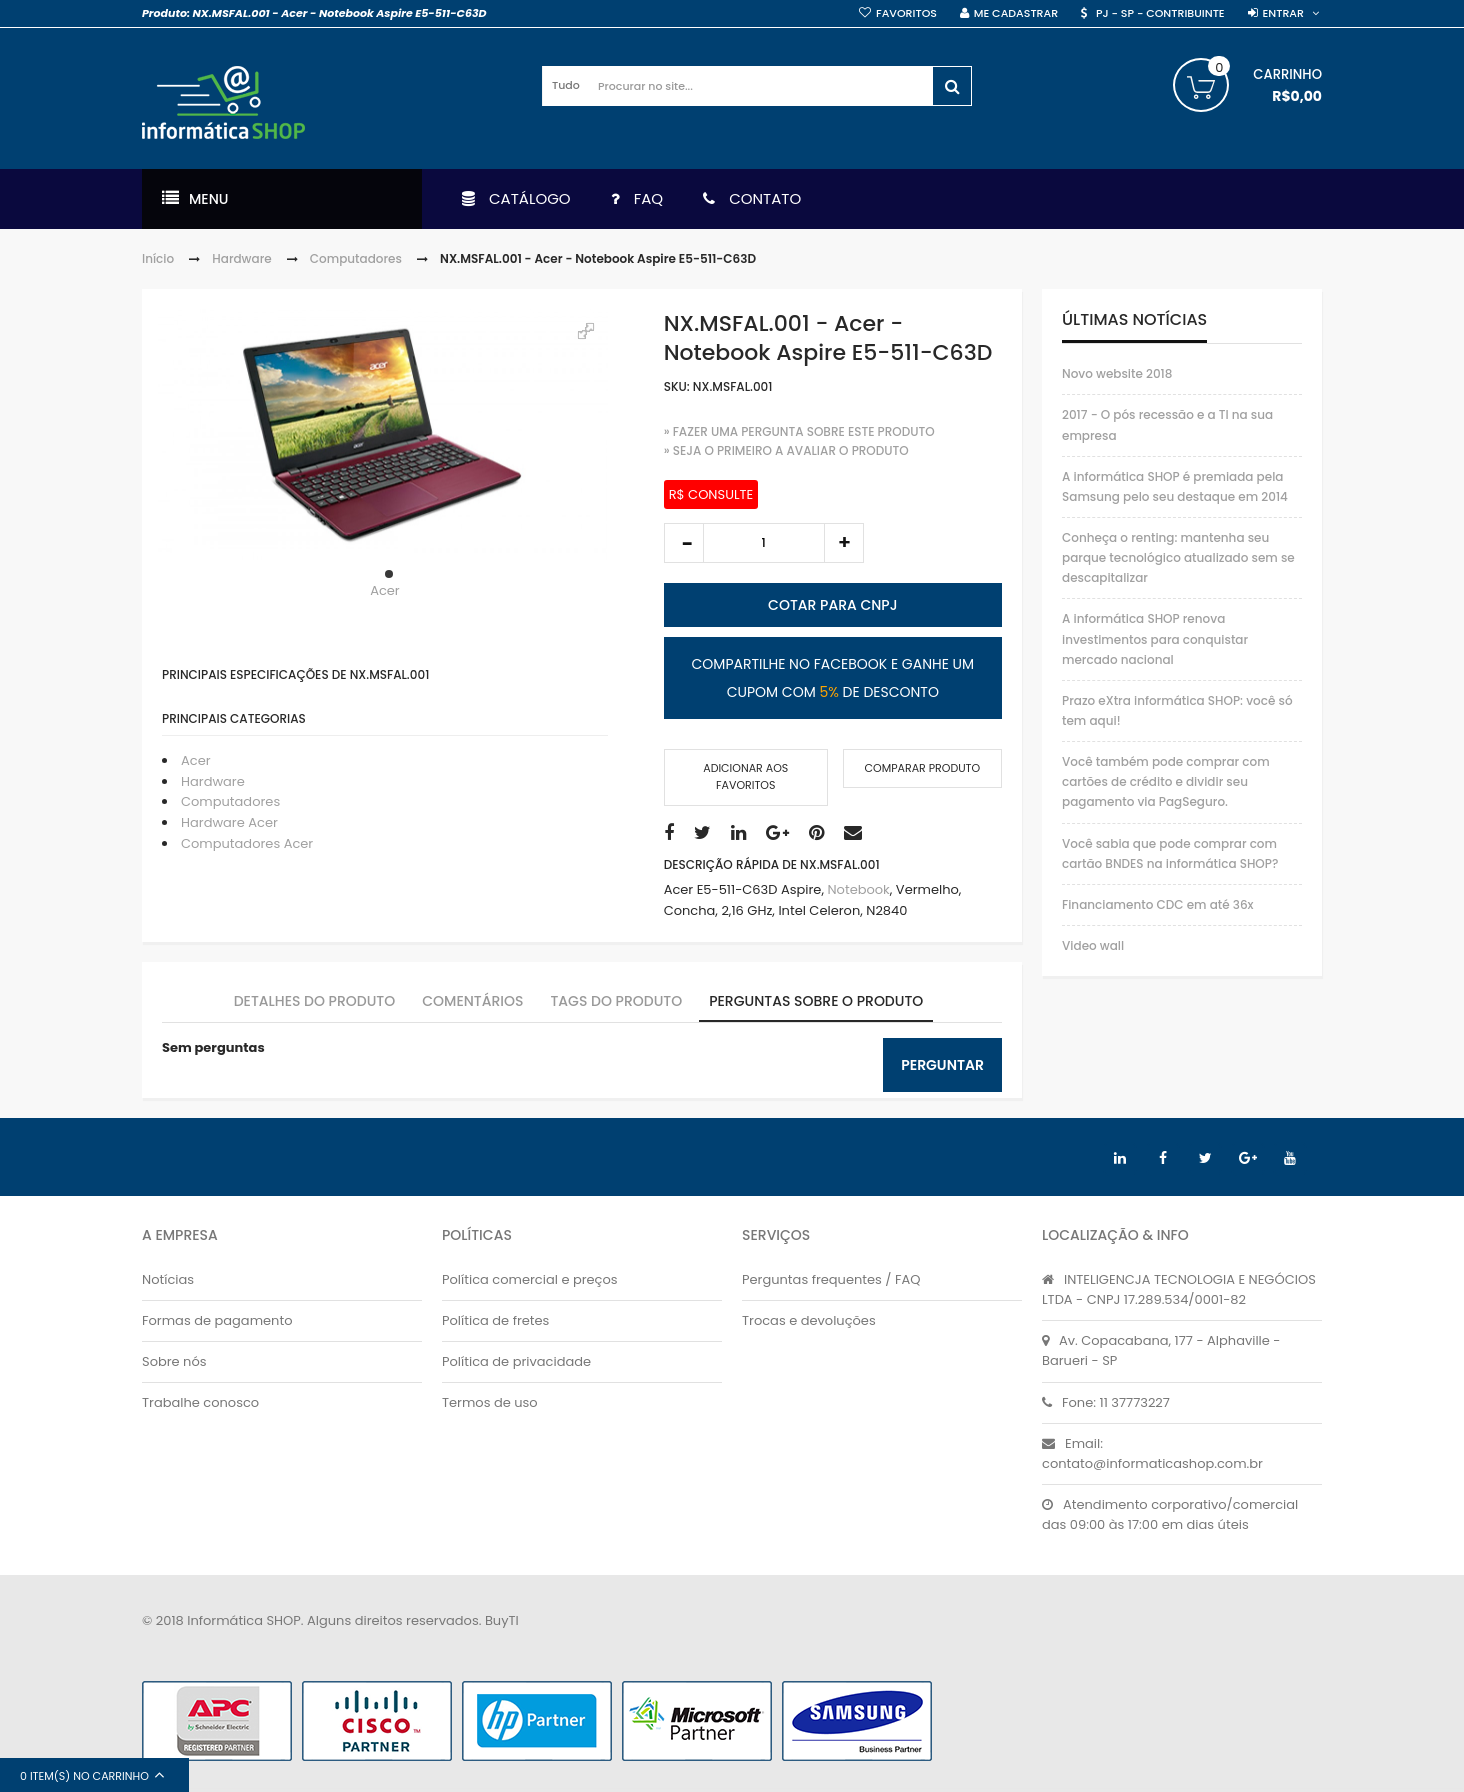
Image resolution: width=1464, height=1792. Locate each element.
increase (844, 543)
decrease (684, 543)
